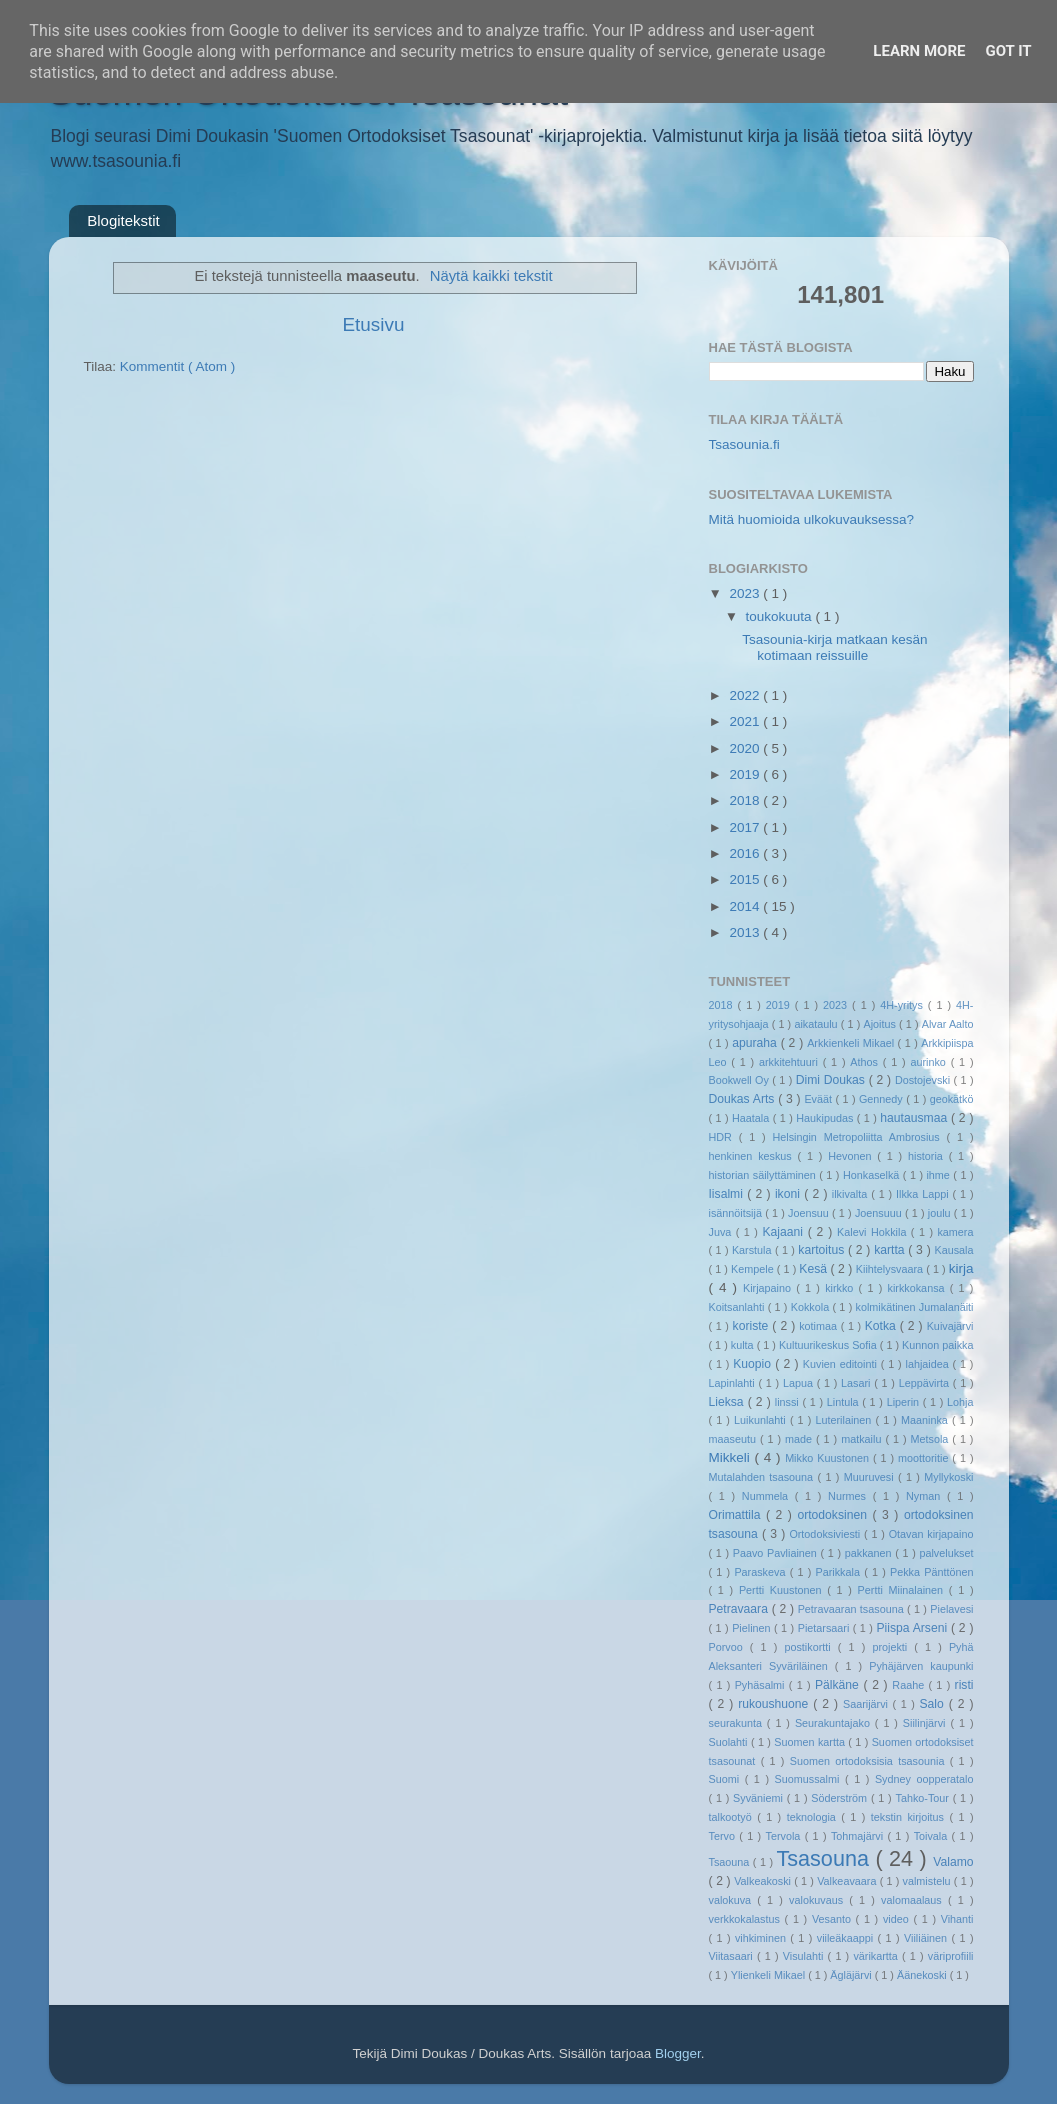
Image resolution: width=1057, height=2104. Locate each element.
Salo (933, 1704)
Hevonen (852, 1156)
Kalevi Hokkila (874, 1232)
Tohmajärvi (859, 1836)
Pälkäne (839, 1685)
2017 (746, 827)
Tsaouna (731, 1862)
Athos (866, 1062)
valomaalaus (914, 1900)
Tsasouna (825, 1858)
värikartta (877, 1956)
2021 (746, 721)
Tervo (724, 1836)
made (800, 1439)
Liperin (905, 1402)
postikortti (810, 1647)
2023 (746, 593)
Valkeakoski (764, 1881)
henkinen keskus (753, 1156)
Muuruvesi (871, 1477)
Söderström (841, 1798)
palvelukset (946, 1553)
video (898, 1919)
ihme (939, 1175)
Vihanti (957, 1919)
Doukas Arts (744, 1099)
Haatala (752, 1118)
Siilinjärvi (927, 1723)
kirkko (841, 1288)
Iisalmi (728, 1194)
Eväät (819, 1099)
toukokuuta (781, 616)
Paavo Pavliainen (777, 1553)
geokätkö (952, 1099)
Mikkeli (732, 1457)
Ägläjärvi (852, 1975)
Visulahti (805, 1956)
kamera (955, 1232)
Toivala (933, 1836)
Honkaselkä (873, 1175)
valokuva (733, 1900)
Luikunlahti (762, 1420)
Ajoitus (881, 1024)
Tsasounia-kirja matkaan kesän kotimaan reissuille (834, 647)
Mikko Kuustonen (829, 1458)
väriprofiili (951, 1956)
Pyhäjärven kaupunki (921, 1666)
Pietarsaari (825, 1628)
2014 (746, 906)
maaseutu (734, 1439)
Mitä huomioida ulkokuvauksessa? (812, 519)
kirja (961, 1268)
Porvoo (729, 1647)
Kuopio (754, 1364)
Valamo (953, 1862)
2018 (746, 800)
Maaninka (926, 1420)
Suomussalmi (810, 1779)
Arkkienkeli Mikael (852, 1043)
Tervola (784, 1836)
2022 (746, 695)
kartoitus (823, 1250)
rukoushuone (775, 1704)
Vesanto (834, 1919)
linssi (789, 1402)
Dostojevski (924, 1080)
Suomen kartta (811, 1742)
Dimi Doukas (832, 1080)
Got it (1008, 51)
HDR (724, 1137)
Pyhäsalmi (762, 1685)
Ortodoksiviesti (826, 1534)
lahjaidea (928, 1364)
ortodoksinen (834, 1515)
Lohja (960, 1402)
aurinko (930, 1062)
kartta (891, 1250)
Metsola (932, 1439)
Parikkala (840, 1572)
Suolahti (730, 1742)
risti (964, 1685)
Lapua (800, 1383)
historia (928, 1156)
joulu (941, 1213)
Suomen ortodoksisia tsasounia (870, 1761)
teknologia (814, 1817)
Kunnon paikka (937, 1345)
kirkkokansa (919, 1288)
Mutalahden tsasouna (763, 1477)
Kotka (882, 1326)
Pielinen (753, 1628)
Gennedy (882, 1099)
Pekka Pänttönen (931, 1572)
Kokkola (812, 1307)
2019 (746, 774)
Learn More (919, 51)
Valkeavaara (848, 1881)
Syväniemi (760, 1798)
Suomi (727, 1779)
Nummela (768, 1496)
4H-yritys (904, 1005)
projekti (893, 1647)
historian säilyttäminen (764, 1175)
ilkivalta (851, 1194)
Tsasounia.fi (744, 444)
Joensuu (810, 1213)
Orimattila (737, 1515)
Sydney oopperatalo (924, 1779)
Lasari (857, 1383)
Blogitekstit (123, 220)
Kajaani (784, 1232)
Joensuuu (880, 1213)
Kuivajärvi (950, 1326)
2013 (746, 932)
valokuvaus (819, 1900)
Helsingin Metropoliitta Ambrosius (859, 1137)
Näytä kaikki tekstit (491, 276)
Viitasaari (733, 1956)
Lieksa (728, 1402)
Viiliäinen (927, 1938)
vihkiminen (762, 1938)
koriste (753, 1326)
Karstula (753, 1250)
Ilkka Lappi (924, 1194)
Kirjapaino (769, 1288)
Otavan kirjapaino (931, 1534)
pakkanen (870, 1553)
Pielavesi (951, 1609)
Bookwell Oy (741, 1080)
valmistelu (928, 1881)
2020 (746, 748)
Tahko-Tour (924, 1798)
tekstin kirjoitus (910, 1817)
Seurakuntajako (835, 1723)
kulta (744, 1345)
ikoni (789, 1194)
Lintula (845, 1402)
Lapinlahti (734, 1383)
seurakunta (738, 1723)
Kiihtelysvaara (891, 1269)
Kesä (814, 1269)
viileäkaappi (847, 1938)
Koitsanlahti (738, 1307)
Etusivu (374, 324)
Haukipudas (826, 1118)
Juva (722, 1232)
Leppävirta (926, 1383)
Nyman (926, 1496)
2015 (746, 879)
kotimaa (819, 1326)
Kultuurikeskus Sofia (829, 1345)
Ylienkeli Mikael (769, 1975)
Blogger (678, 2053)
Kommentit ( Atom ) (178, 366)
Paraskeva (761, 1572)
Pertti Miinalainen (903, 1590)
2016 (746, 853)
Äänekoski (923, 1975)
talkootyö (733, 1817)
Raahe (910, 1685)
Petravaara (740, 1609)
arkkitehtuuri (791, 1062)
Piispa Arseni (913, 1628)
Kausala (953, 1250)
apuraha (756, 1043)
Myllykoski (948, 1477)
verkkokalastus (747, 1919)
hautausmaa (915, 1118)
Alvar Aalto (948, 1024)
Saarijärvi (868, 1704)
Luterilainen (845, 1420)
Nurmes (850, 1496)
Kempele (754, 1269)
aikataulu (817, 1024)
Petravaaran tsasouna (852, 1609)
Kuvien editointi (842, 1364)
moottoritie (925, 1458)
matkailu (863, 1439)
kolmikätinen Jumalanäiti (915, 1307)
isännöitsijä (737, 1213)
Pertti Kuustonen (783, 1590)
